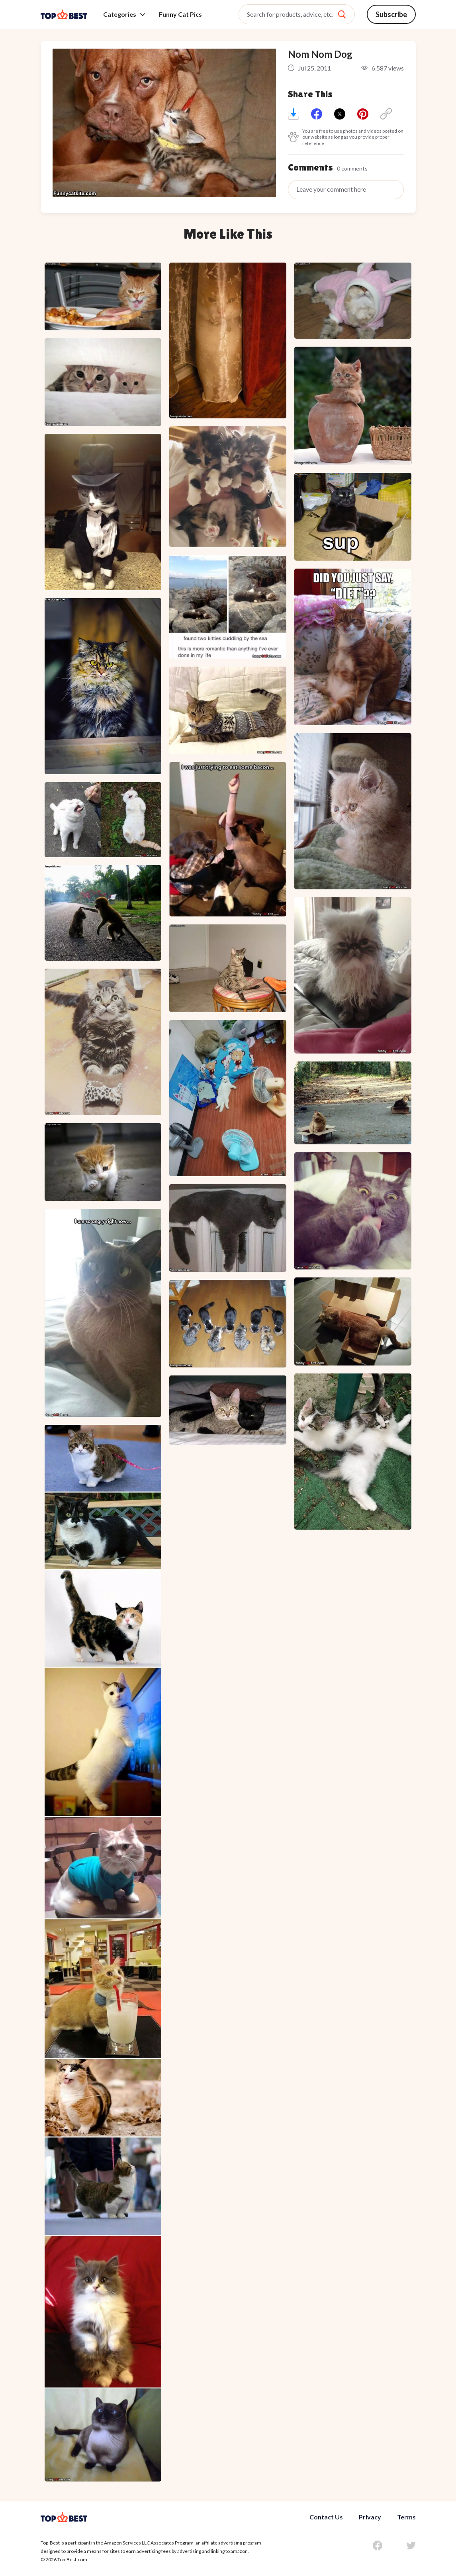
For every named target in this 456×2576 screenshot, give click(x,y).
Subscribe (391, 14)
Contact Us (326, 2517)
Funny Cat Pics (180, 14)
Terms (406, 2517)
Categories (124, 14)
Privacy (370, 2517)
